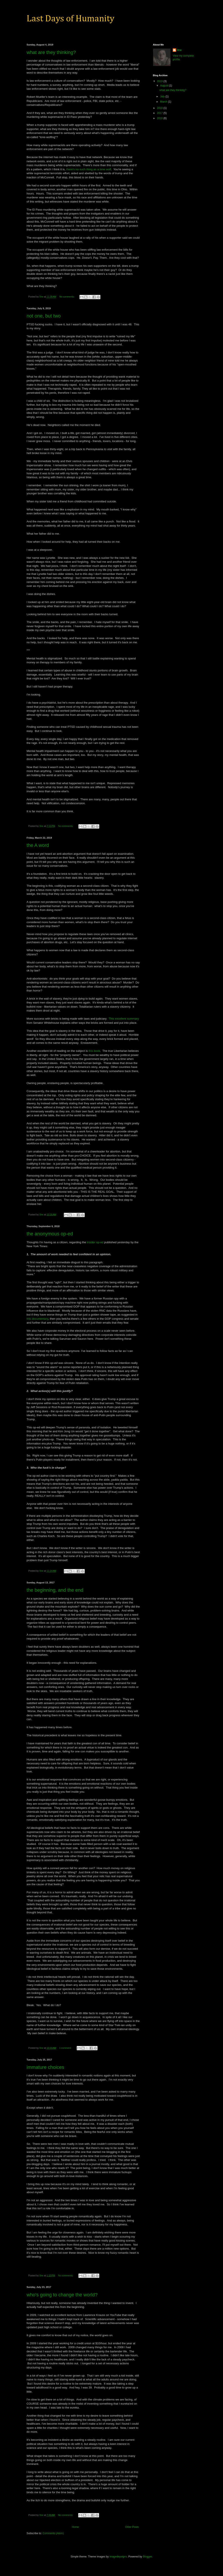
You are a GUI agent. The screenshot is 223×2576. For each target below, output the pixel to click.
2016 (160, 118)
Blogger (147, 2556)
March (164, 101)
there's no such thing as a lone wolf (88, 169)
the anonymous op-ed (50, 1233)
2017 (160, 113)
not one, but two (44, 316)
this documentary (37, 1318)
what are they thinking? (51, 52)
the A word (38, 845)
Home (75, 2527)
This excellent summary (124, 1018)
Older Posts (132, 2527)
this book (94, 1050)
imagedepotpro (118, 2556)
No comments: (67, 296)
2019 (160, 81)
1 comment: (65, 2048)
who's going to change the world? (62, 2294)
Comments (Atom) (53, 2533)
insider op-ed (95, 1242)
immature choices (45, 2067)
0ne (179, 50)
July (163, 96)
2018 (160, 108)
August (164, 85)
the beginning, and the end (55, 1590)
